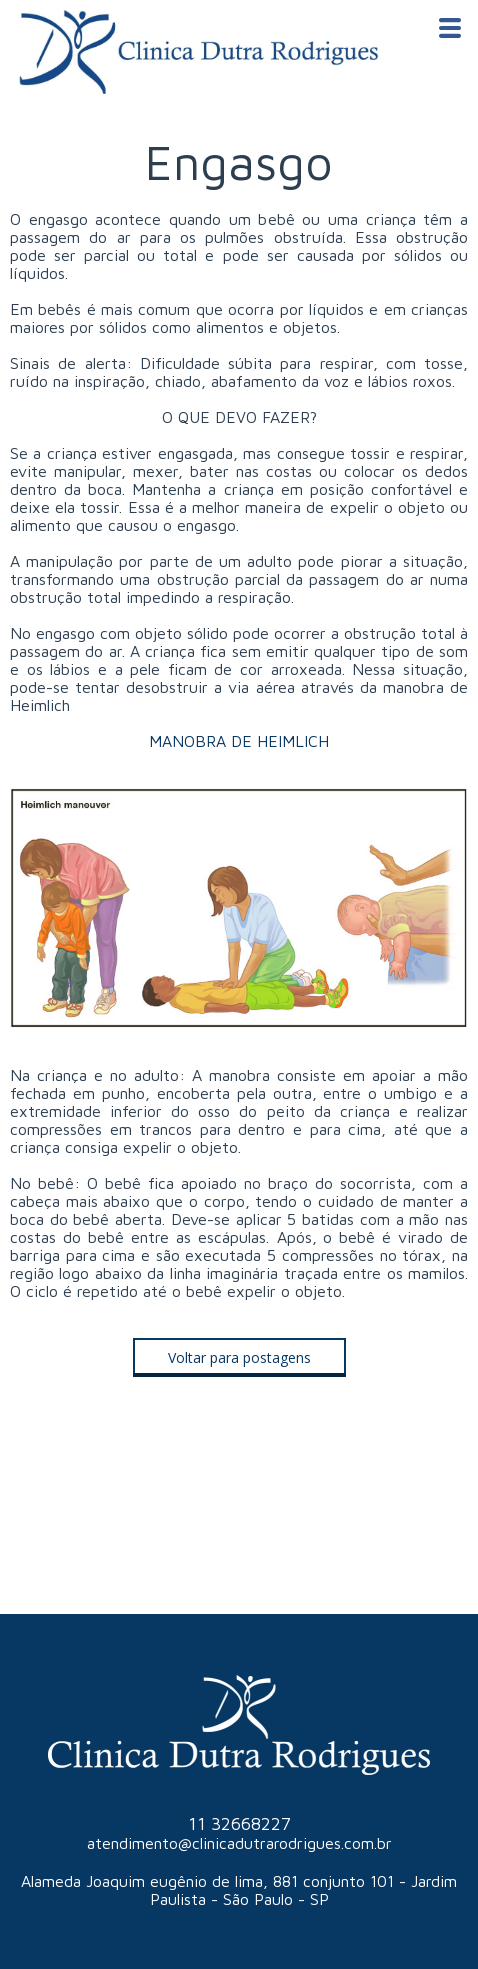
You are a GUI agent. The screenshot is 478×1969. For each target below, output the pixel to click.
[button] (239, 1357)
